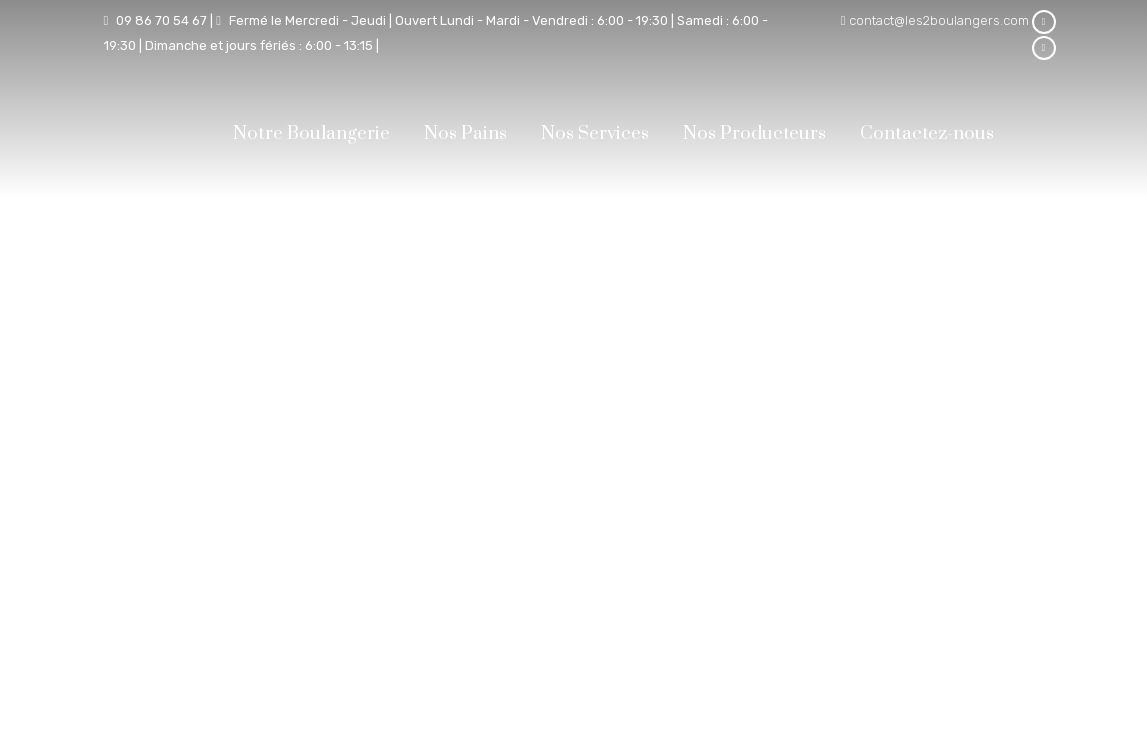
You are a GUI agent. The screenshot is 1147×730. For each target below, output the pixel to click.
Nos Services (595, 133)
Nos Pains (465, 133)
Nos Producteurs (754, 133)
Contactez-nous (927, 133)
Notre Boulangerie (311, 133)
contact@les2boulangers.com (939, 20)
